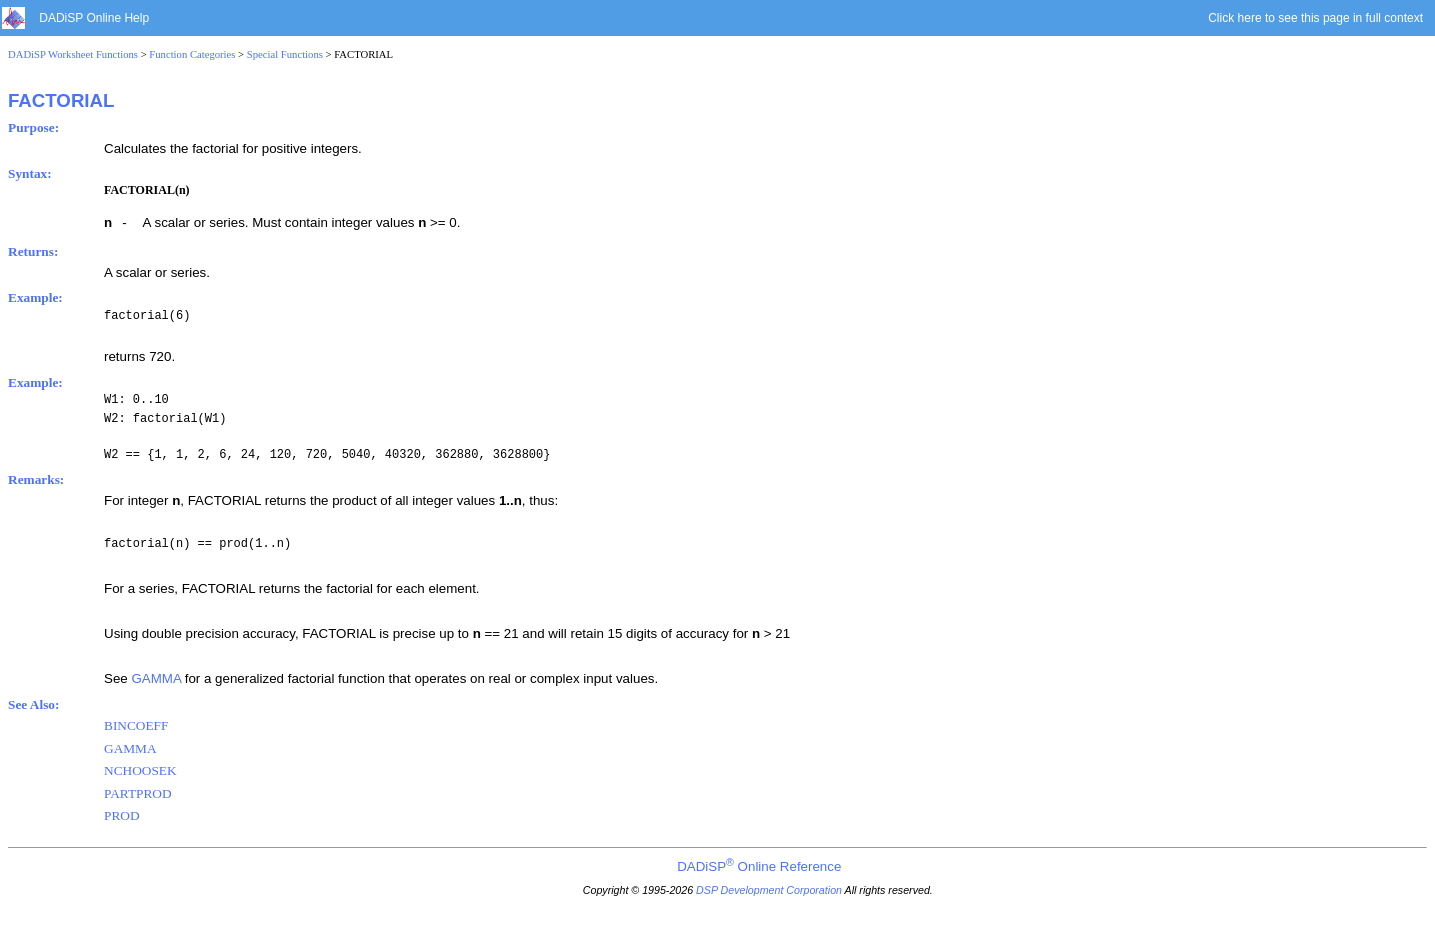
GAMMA (156, 678)
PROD (122, 815)
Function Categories (192, 54)
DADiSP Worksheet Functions (73, 54)
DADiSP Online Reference (759, 866)
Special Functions (285, 54)
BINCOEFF (136, 725)
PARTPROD (138, 793)
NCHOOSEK (140, 770)
